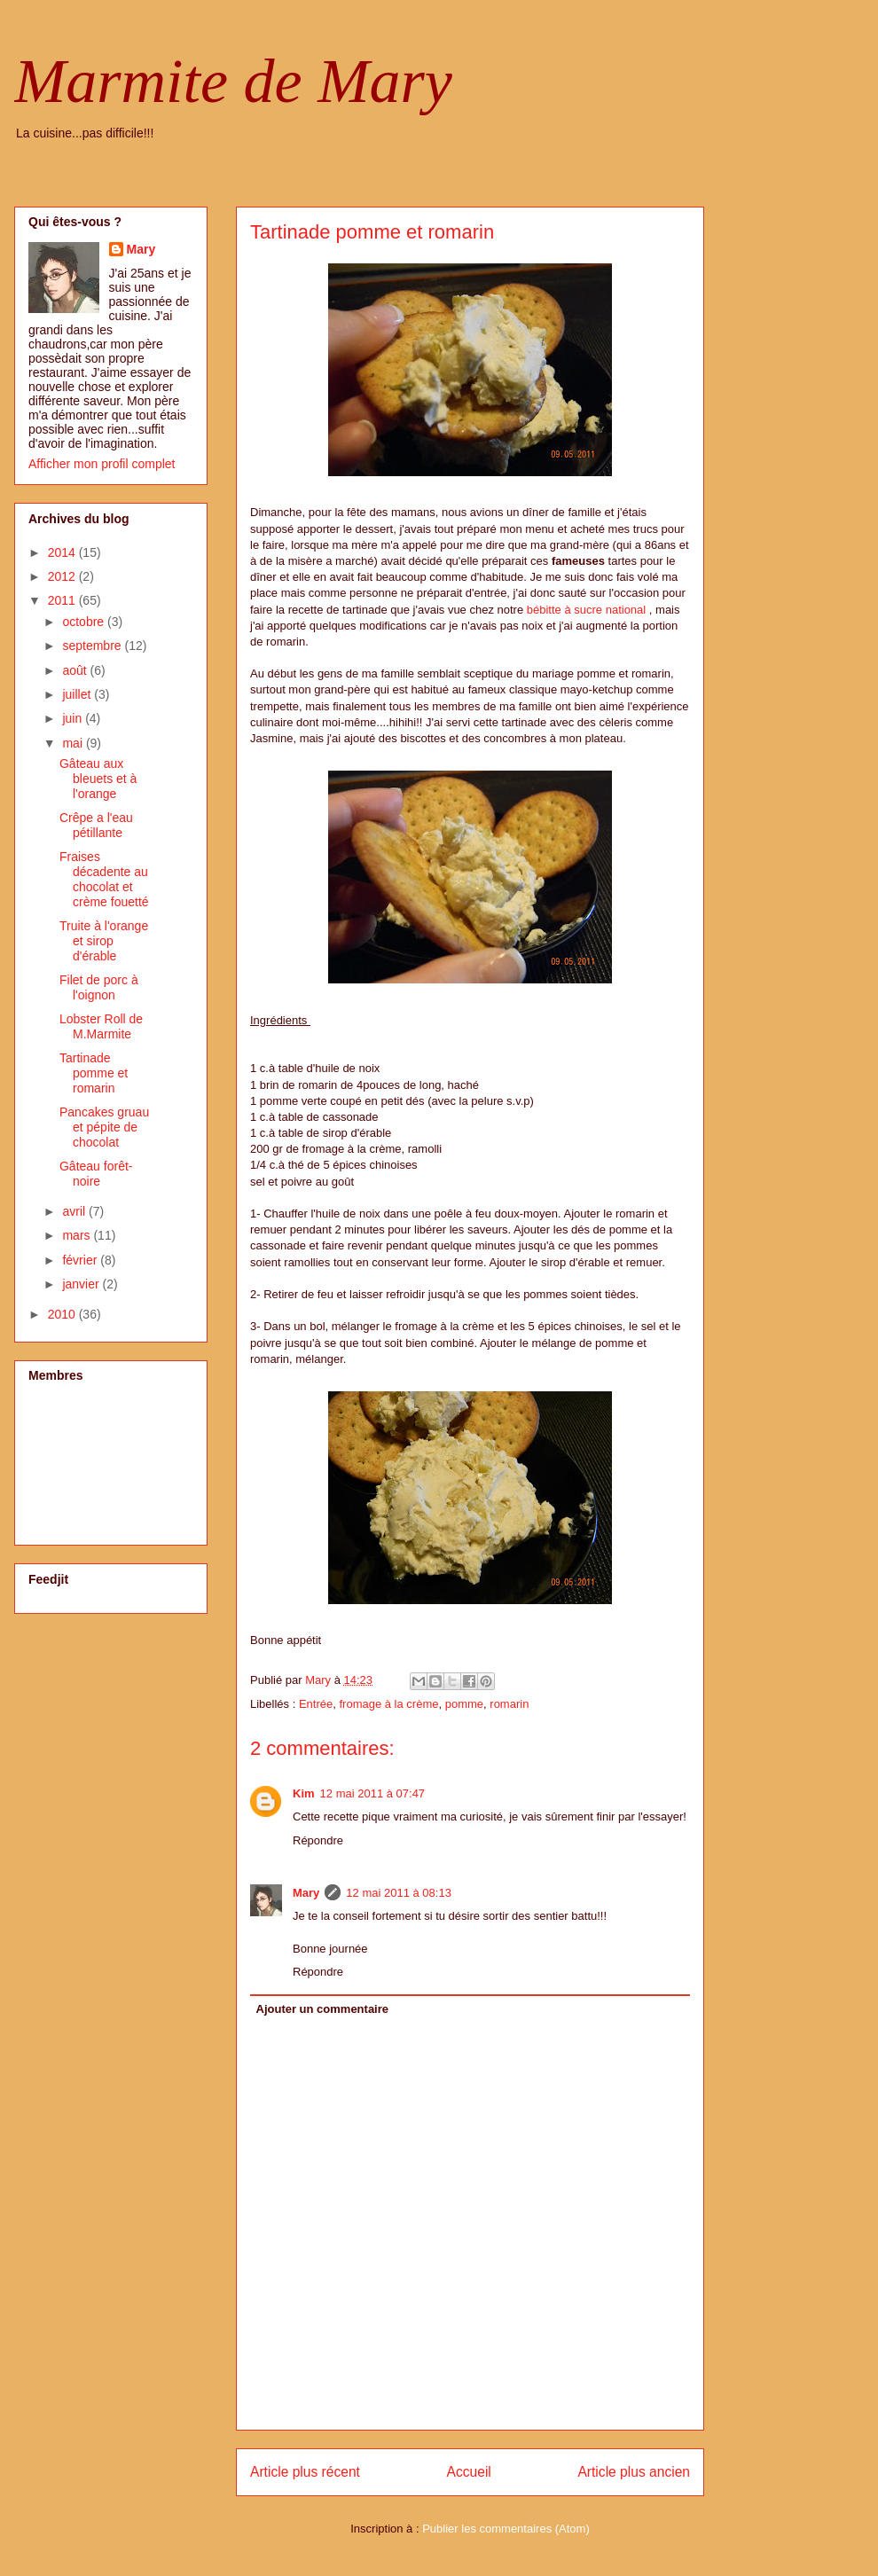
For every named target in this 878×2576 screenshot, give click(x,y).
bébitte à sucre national (586, 609)
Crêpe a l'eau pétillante (96, 825)
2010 (63, 1314)
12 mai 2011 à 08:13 (398, 1892)
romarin (509, 1704)
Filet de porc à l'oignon (98, 987)
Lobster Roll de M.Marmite (101, 1026)
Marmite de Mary (233, 81)
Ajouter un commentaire (322, 2009)
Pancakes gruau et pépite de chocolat (104, 1127)
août (76, 670)
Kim (304, 1793)
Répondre (318, 1840)
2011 (63, 600)
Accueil (469, 2471)
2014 (63, 552)
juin (73, 718)
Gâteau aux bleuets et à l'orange (98, 778)
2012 (63, 576)
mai (73, 743)
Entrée (316, 1704)
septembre (93, 645)
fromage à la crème (388, 1704)
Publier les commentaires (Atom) (506, 2528)
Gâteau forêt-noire (96, 1173)
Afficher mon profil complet (101, 464)
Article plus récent (305, 2471)
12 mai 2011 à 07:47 (373, 1793)
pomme (464, 1704)
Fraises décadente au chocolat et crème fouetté (104, 879)
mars (77, 1235)
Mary (306, 1892)
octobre (84, 622)
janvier (82, 1284)
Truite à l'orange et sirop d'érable (103, 941)
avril (75, 1211)
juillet (78, 694)
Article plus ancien (633, 2471)
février (81, 1260)
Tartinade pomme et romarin (93, 1073)
